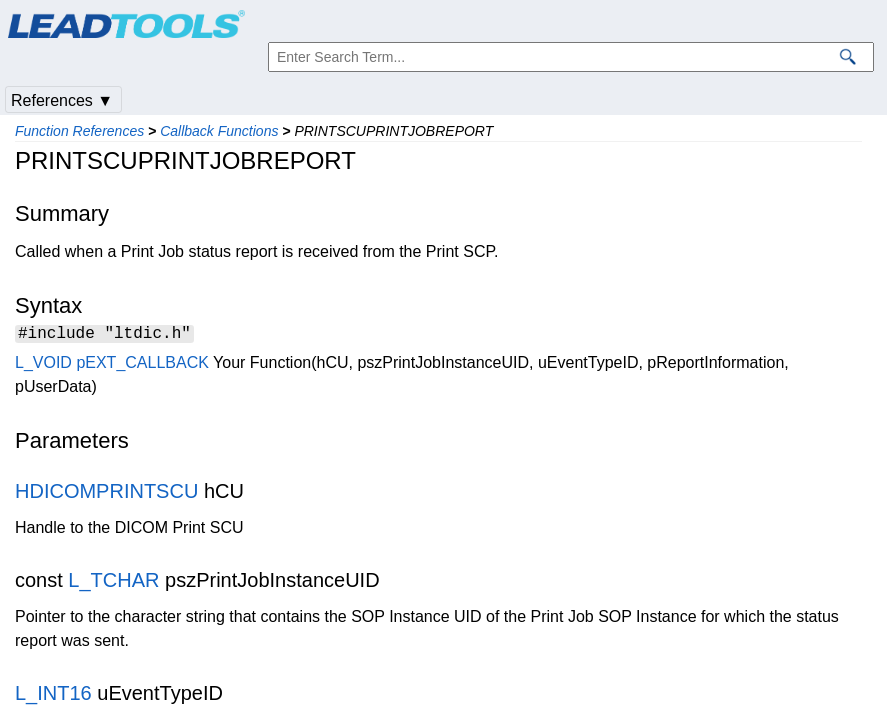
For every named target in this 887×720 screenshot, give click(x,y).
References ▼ (62, 100)
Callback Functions (219, 131)
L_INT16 (53, 696)
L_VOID (43, 365)
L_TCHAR (113, 583)
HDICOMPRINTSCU (106, 494)
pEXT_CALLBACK (142, 365)
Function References (79, 131)
